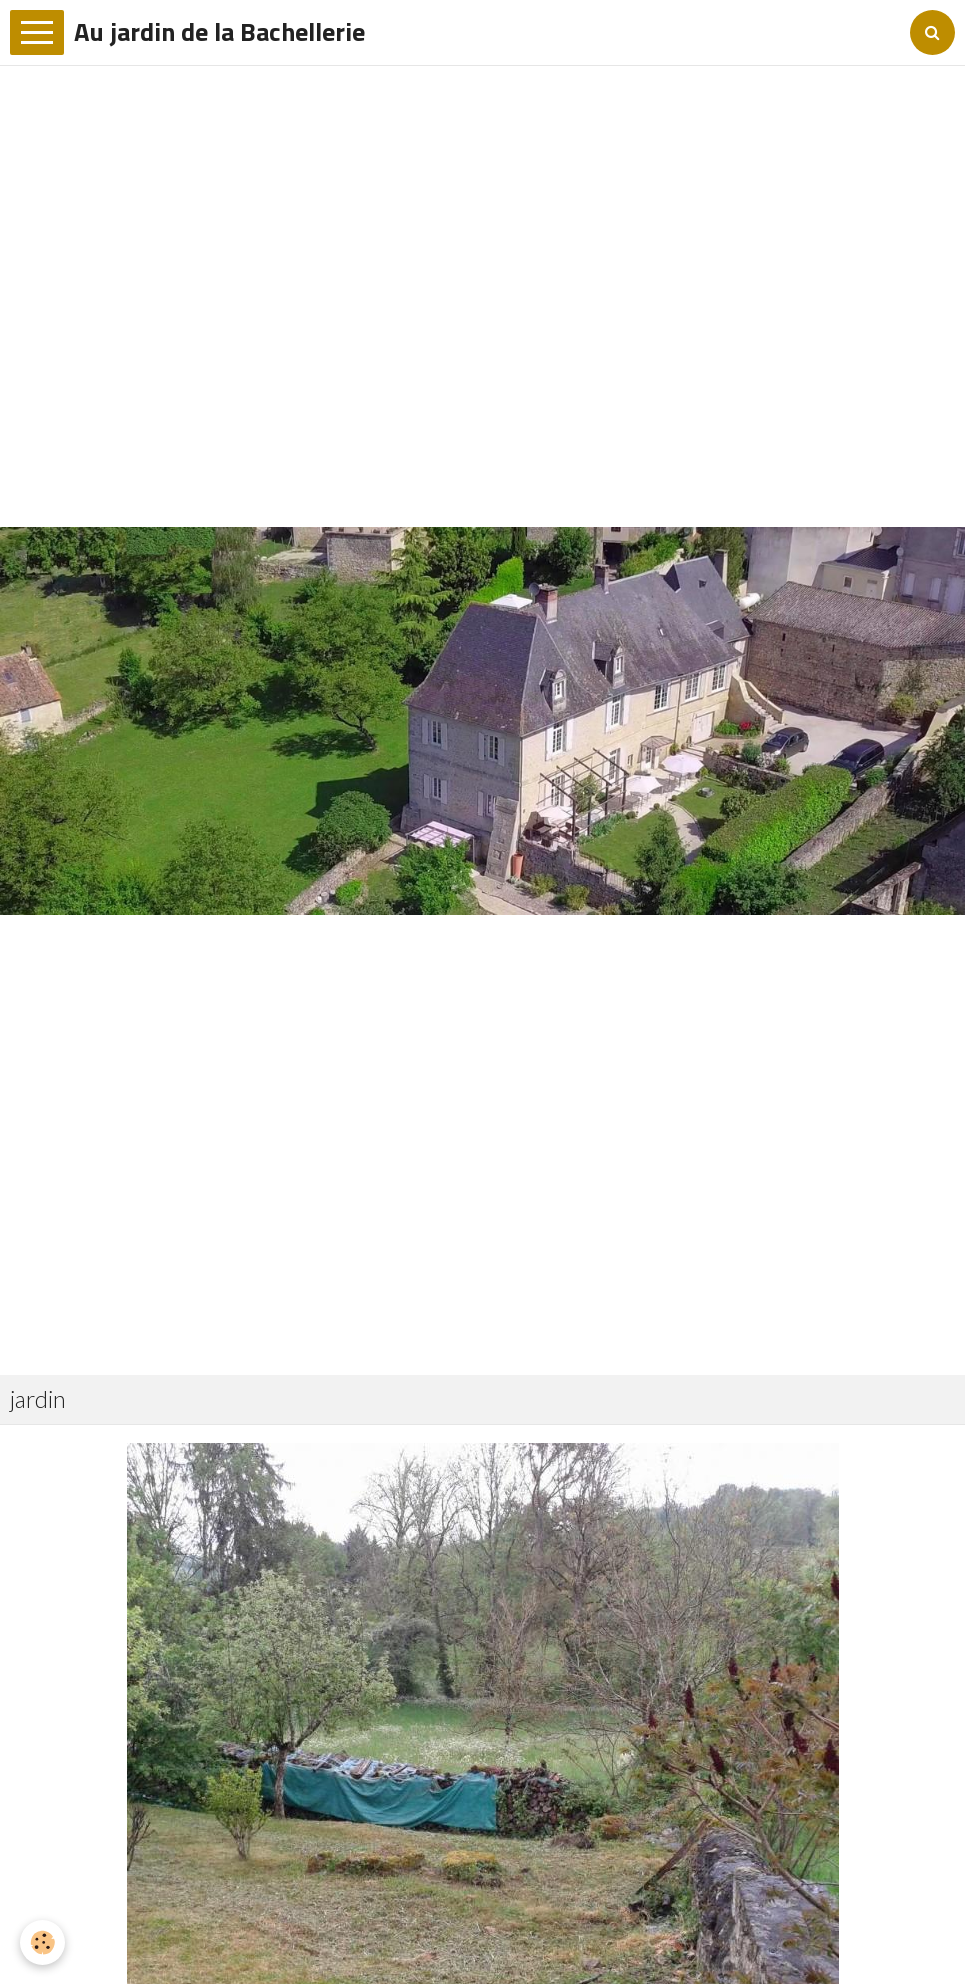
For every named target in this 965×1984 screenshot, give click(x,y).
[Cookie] (42, 1942)
